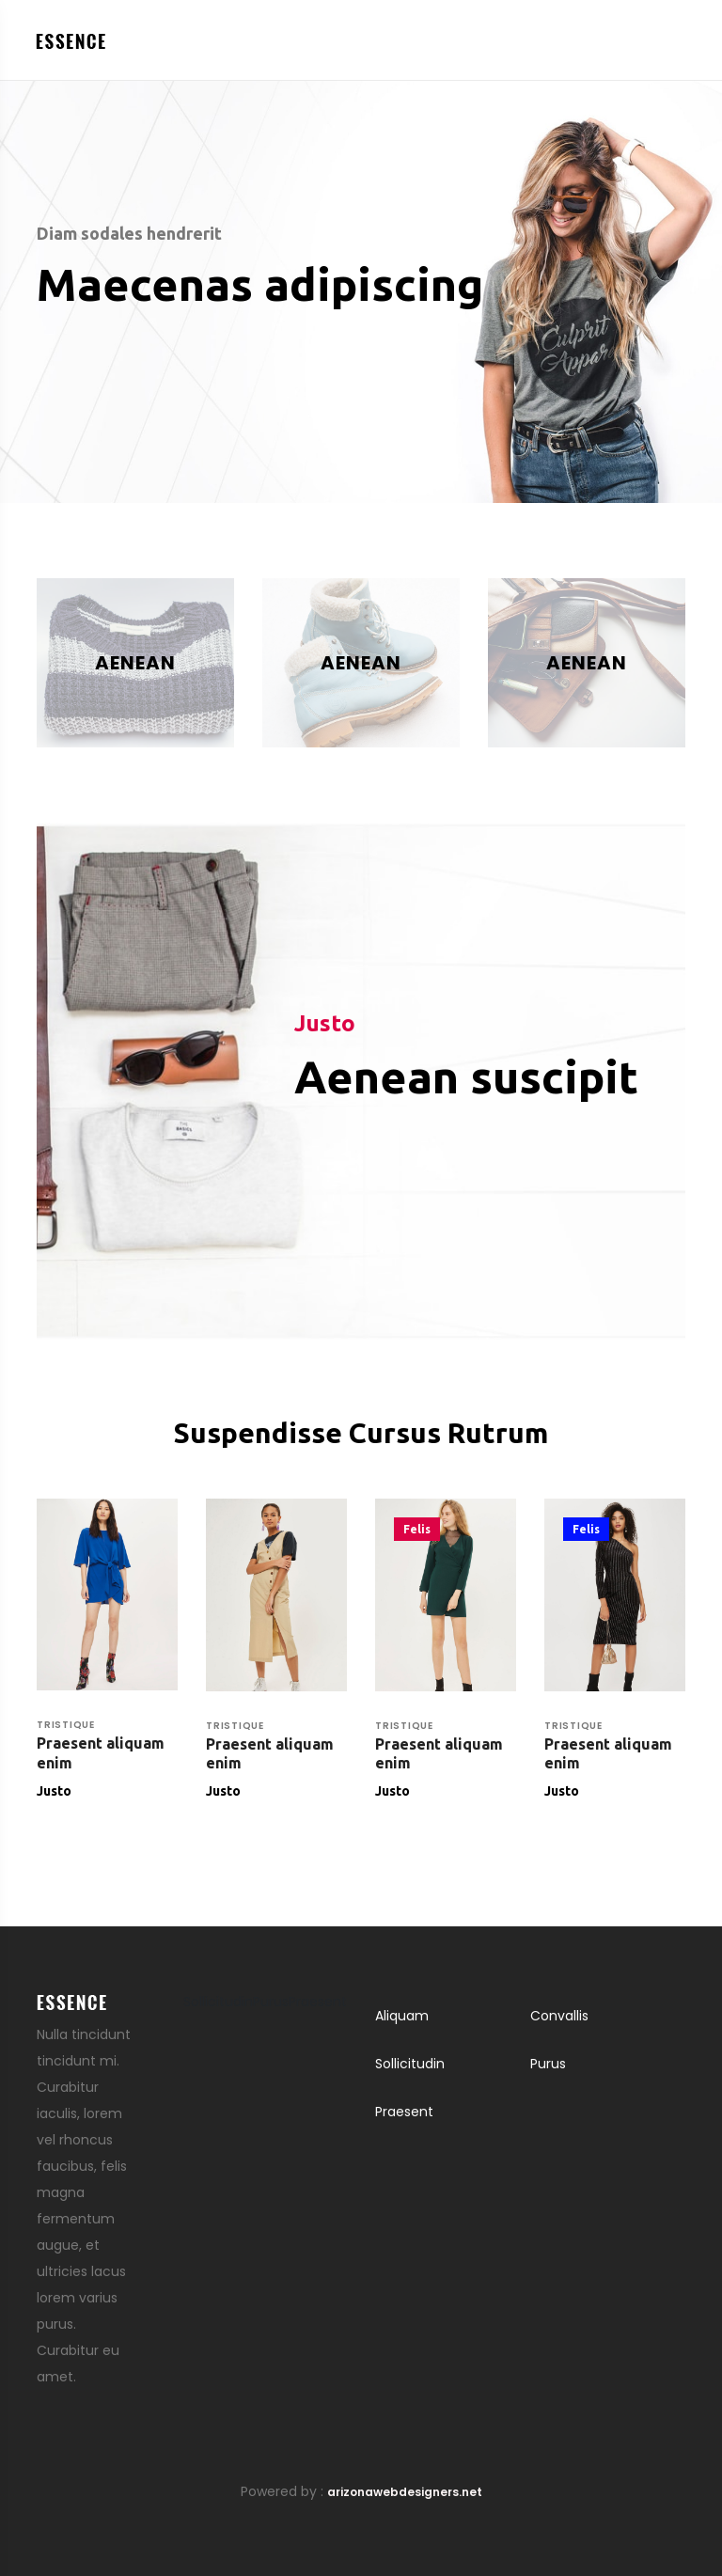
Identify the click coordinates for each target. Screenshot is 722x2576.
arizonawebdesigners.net (404, 2492)
